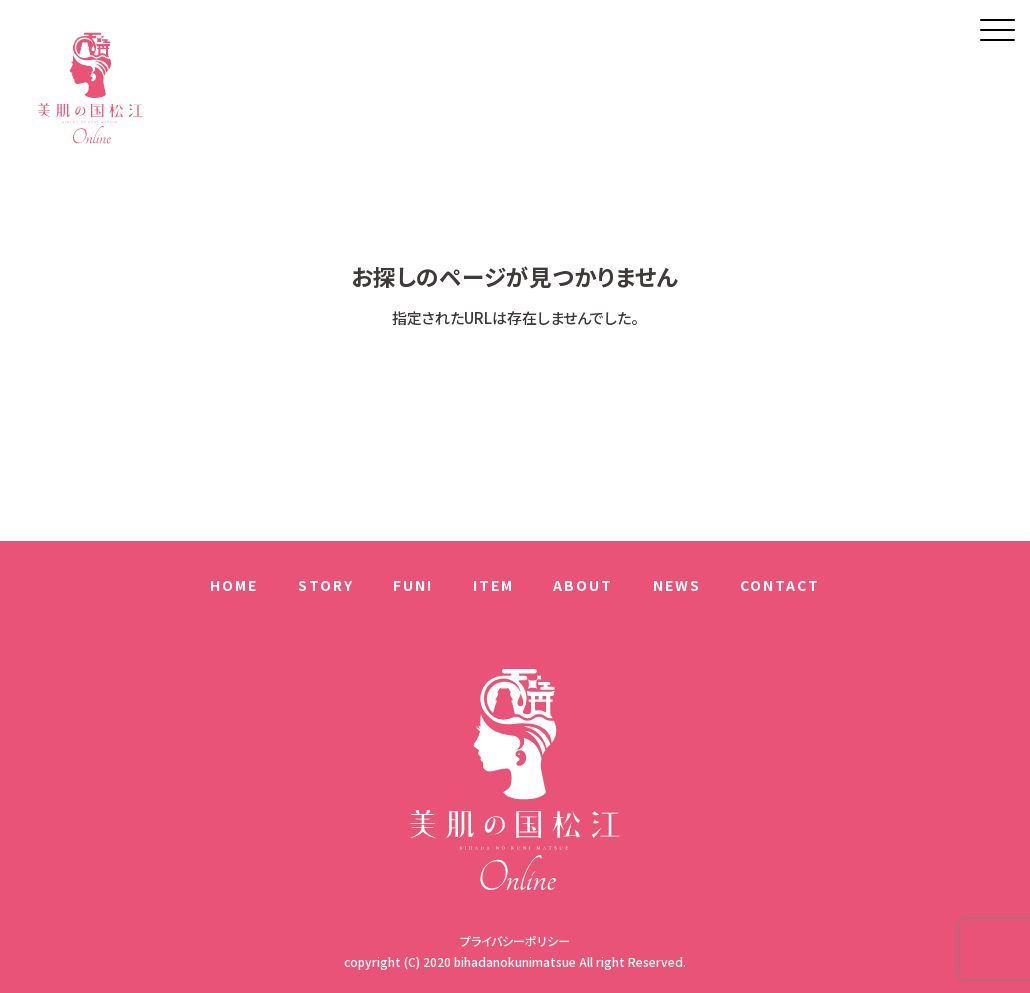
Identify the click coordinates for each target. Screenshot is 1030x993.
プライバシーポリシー (515, 940)
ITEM (493, 585)
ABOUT (583, 585)
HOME (234, 585)
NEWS (677, 585)
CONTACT (780, 585)
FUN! (413, 585)
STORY (326, 585)
